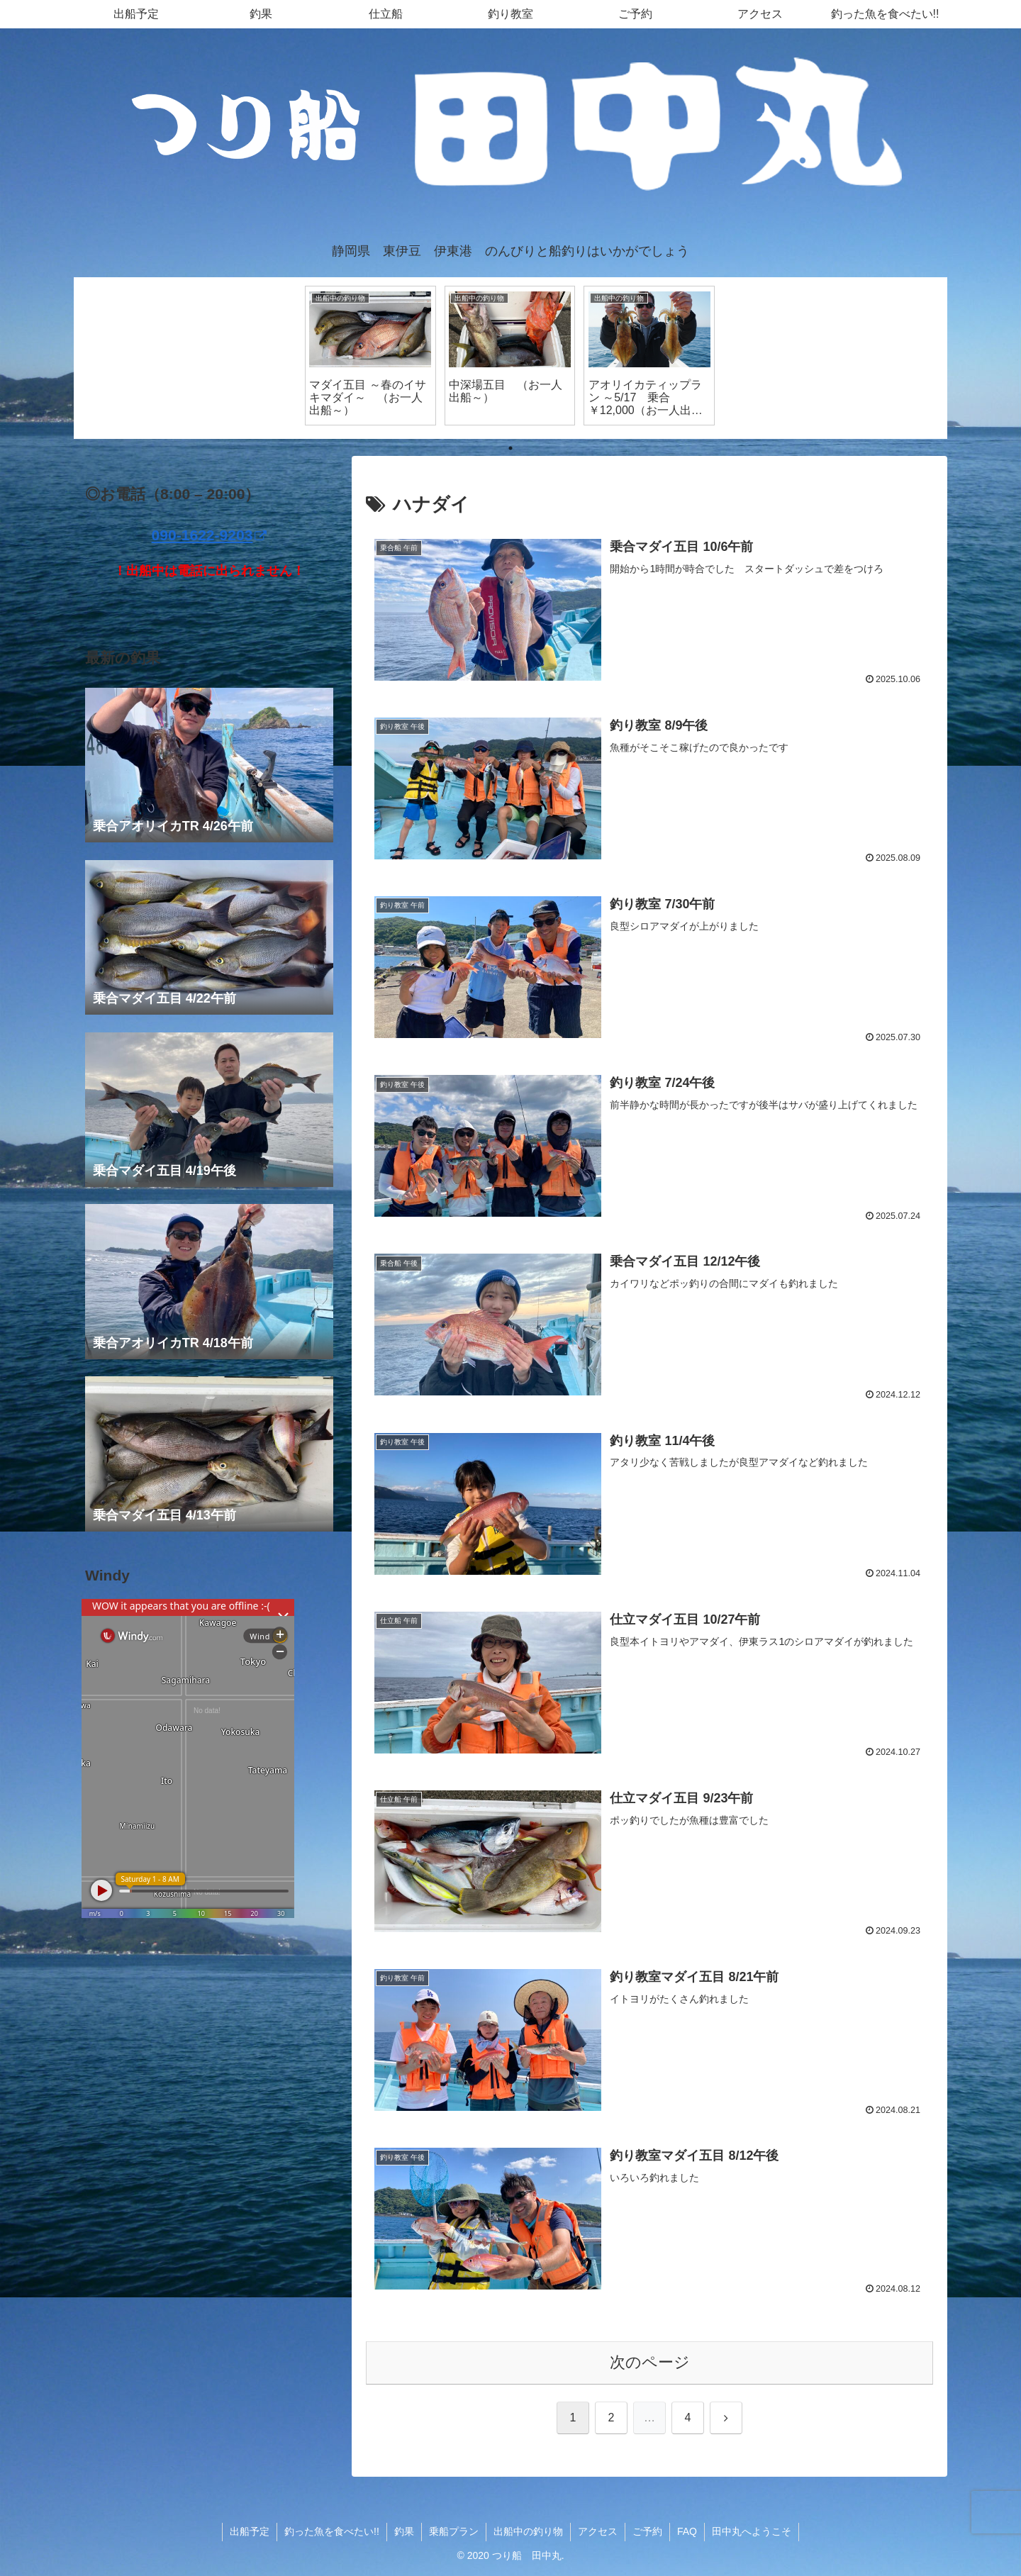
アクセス (598, 2531)
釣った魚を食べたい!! (331, 2531)
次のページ (650, 2362)
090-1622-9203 (209, 535)
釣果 (404, 2531)
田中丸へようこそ (751, 2531)
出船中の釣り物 (528, 2531)
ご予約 (647, 2531)
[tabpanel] (370, 355)
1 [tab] (510, 448)
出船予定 (249, 2531)
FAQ (687, 2531)
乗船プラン (454, 2531)
